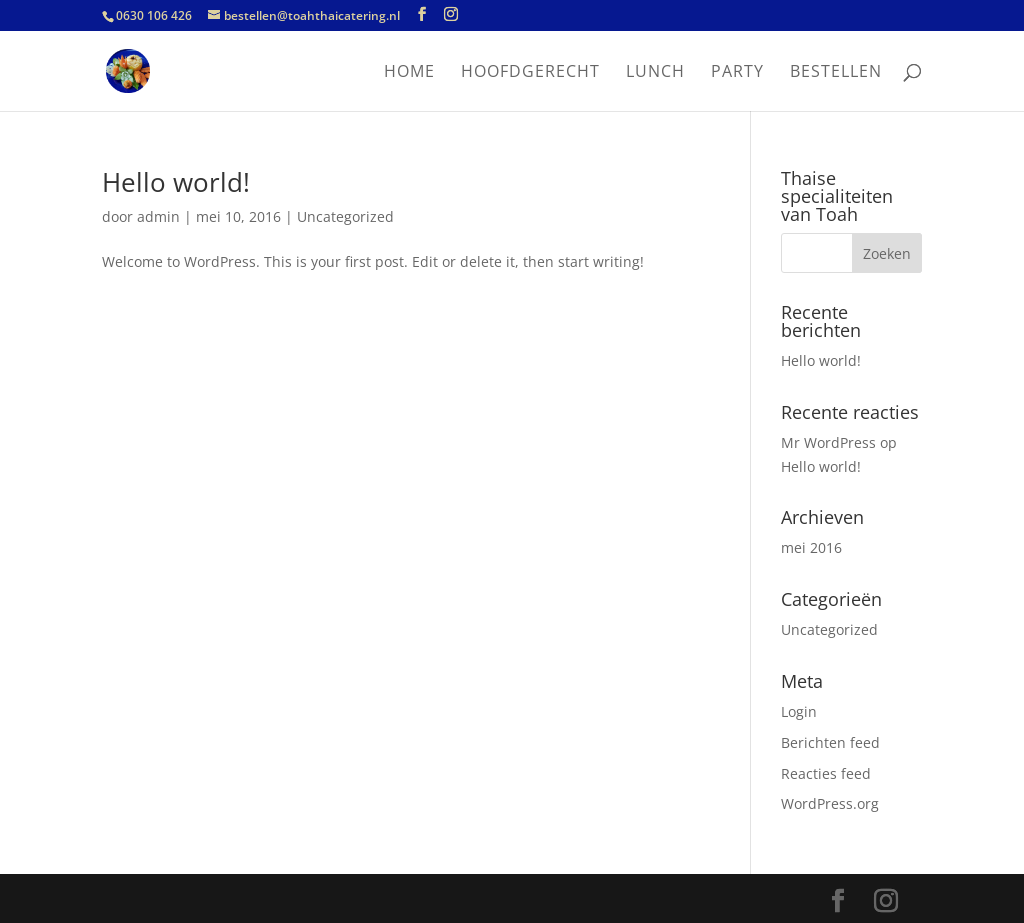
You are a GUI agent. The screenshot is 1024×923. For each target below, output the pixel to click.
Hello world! (176, 182)
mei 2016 (811, 547)
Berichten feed (830, 742)
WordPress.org (830, 803)
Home (409, 73)
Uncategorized (345, 216)
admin (158, 216)
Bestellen (836, 73)
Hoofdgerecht (530, 73)
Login (799, 711)
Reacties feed (826, 773)
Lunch (655, 73)
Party (737, 73)
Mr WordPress (828, 442)
